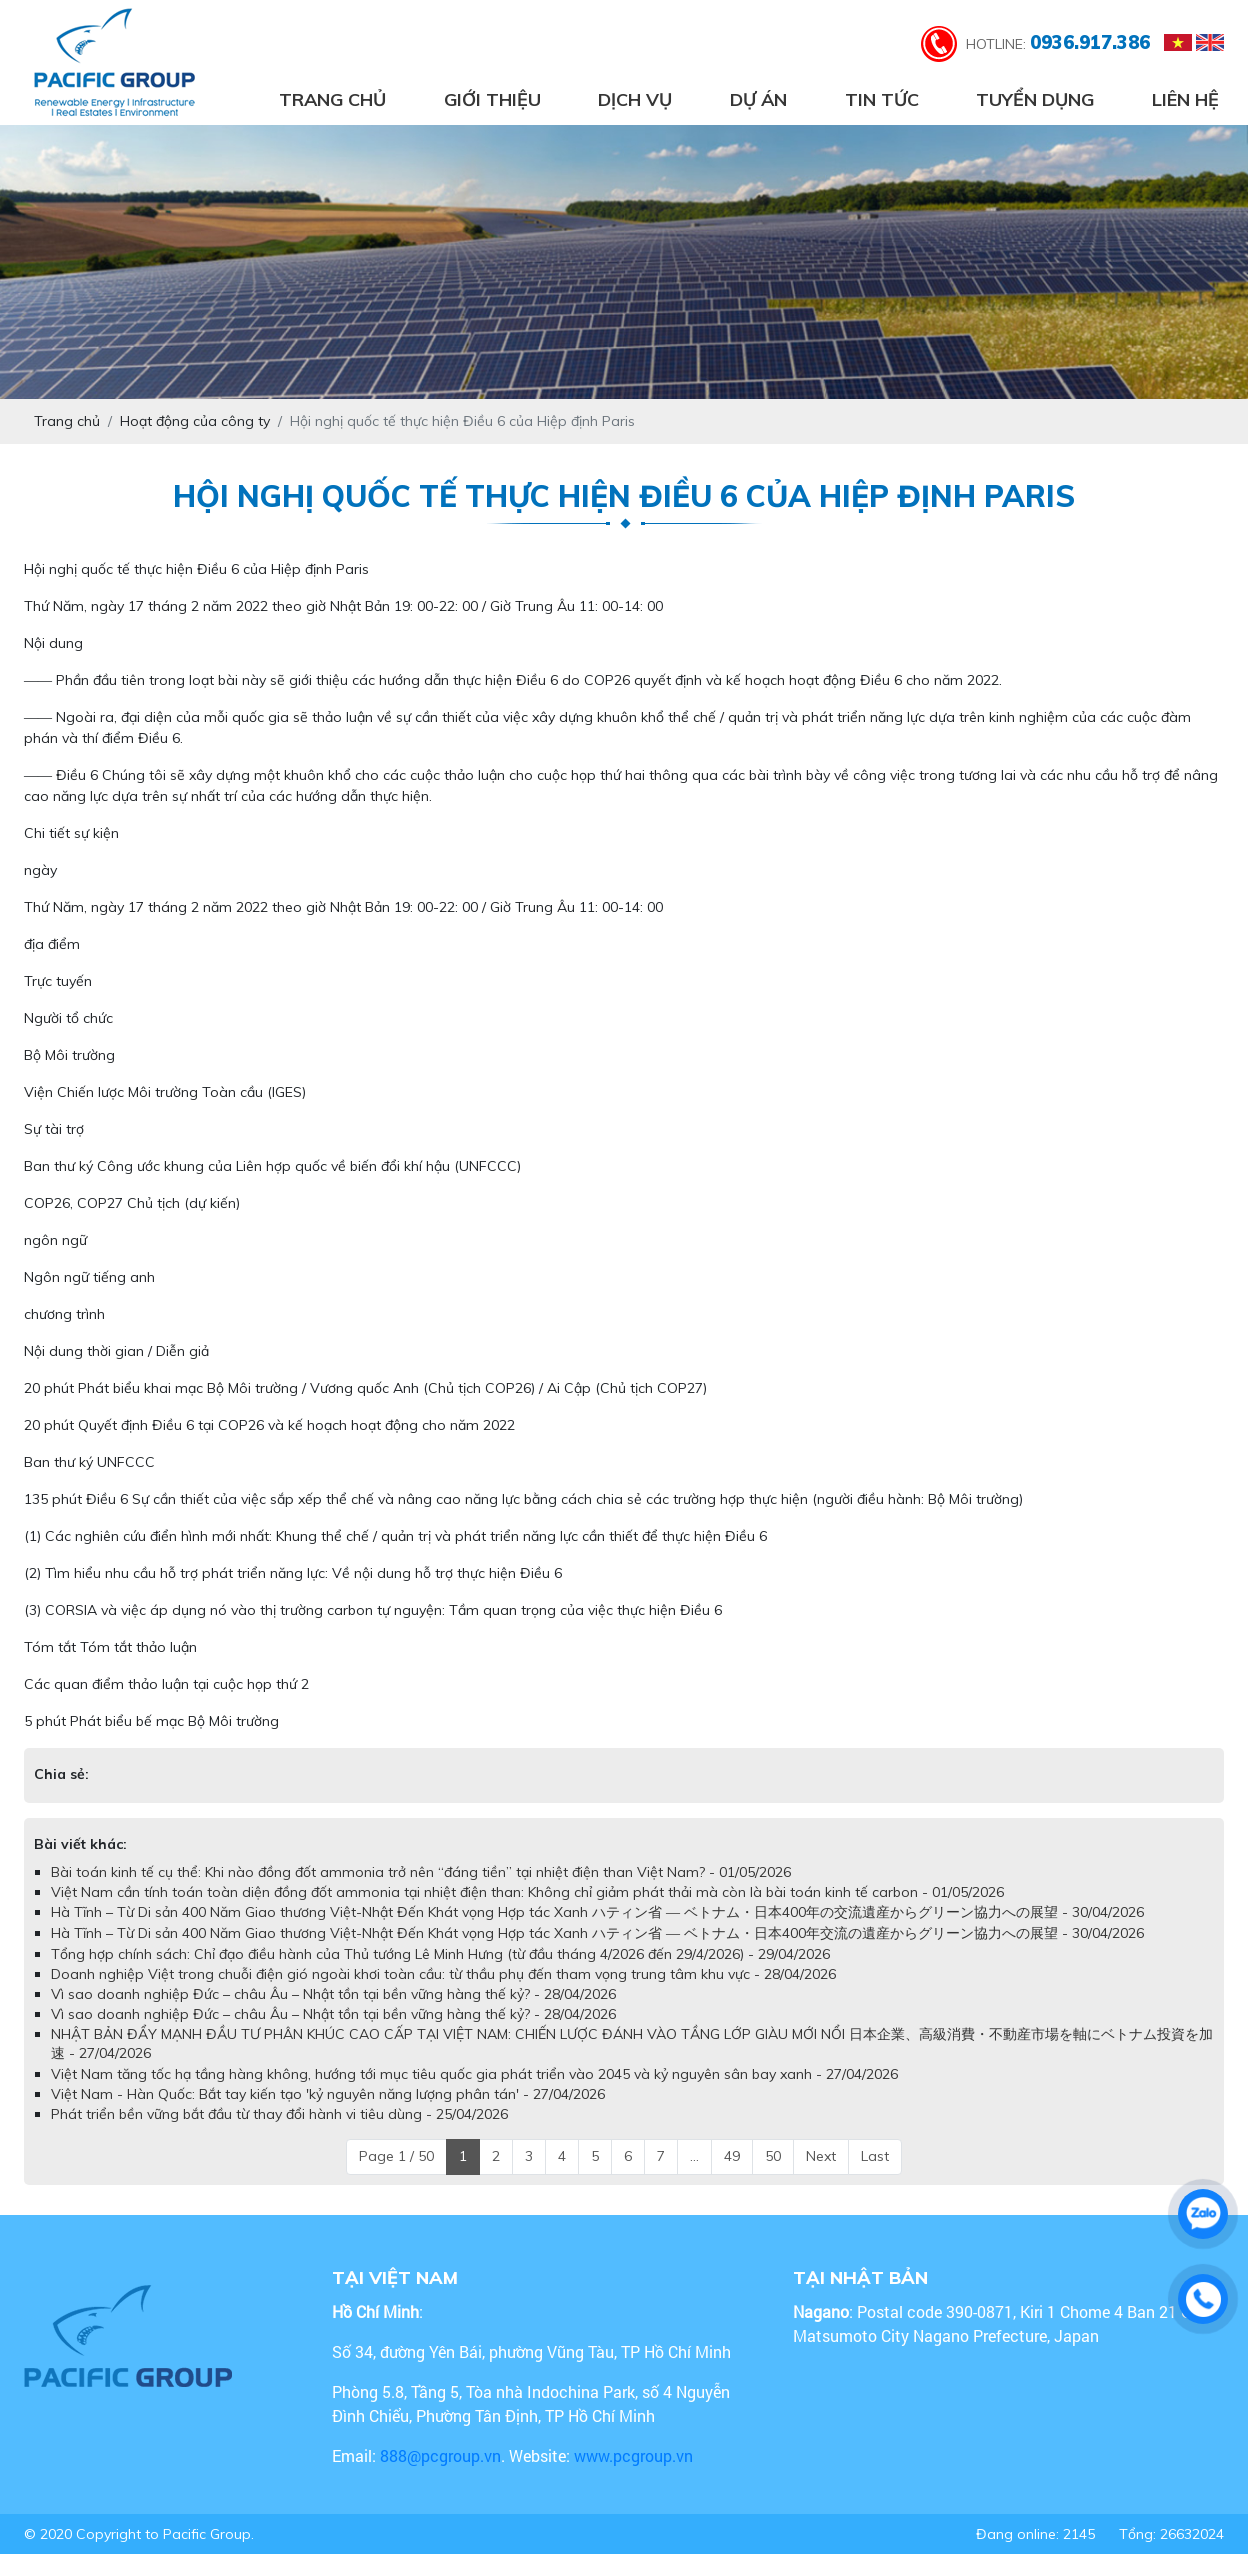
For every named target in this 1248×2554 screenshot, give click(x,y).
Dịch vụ (635, 99)
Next (821, 2156)
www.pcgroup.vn (635, 2455)
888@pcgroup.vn (440, 2455)
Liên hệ (1185, 99)
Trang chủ (332, 99)
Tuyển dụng (1035, 99)
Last (875, 2156)
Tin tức (882, 99)
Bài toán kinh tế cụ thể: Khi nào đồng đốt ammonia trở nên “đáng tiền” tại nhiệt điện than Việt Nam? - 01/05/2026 (421, 1872)
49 (732, 2156)
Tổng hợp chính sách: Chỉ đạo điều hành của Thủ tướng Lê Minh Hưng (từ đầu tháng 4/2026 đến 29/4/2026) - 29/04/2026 (440, 1954)
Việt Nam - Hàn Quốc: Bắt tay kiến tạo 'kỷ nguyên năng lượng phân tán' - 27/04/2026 (328, 2094)
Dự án (758, 99)
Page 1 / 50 (396, 2156)
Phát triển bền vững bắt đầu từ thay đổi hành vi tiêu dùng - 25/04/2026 (279, 2114)
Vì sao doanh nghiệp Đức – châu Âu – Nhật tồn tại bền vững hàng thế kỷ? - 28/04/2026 (333, 1994)
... (694, 2156)
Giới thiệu (492, 99)
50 (773, 2156)
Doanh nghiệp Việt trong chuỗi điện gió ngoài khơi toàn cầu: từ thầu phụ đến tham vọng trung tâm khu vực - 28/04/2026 (443, 1974)
